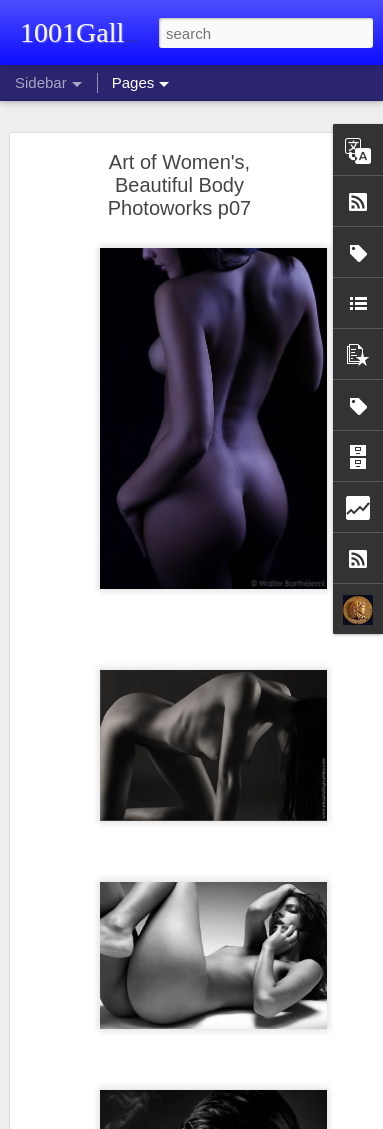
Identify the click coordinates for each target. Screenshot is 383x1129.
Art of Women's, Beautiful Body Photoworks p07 (179, 185)
